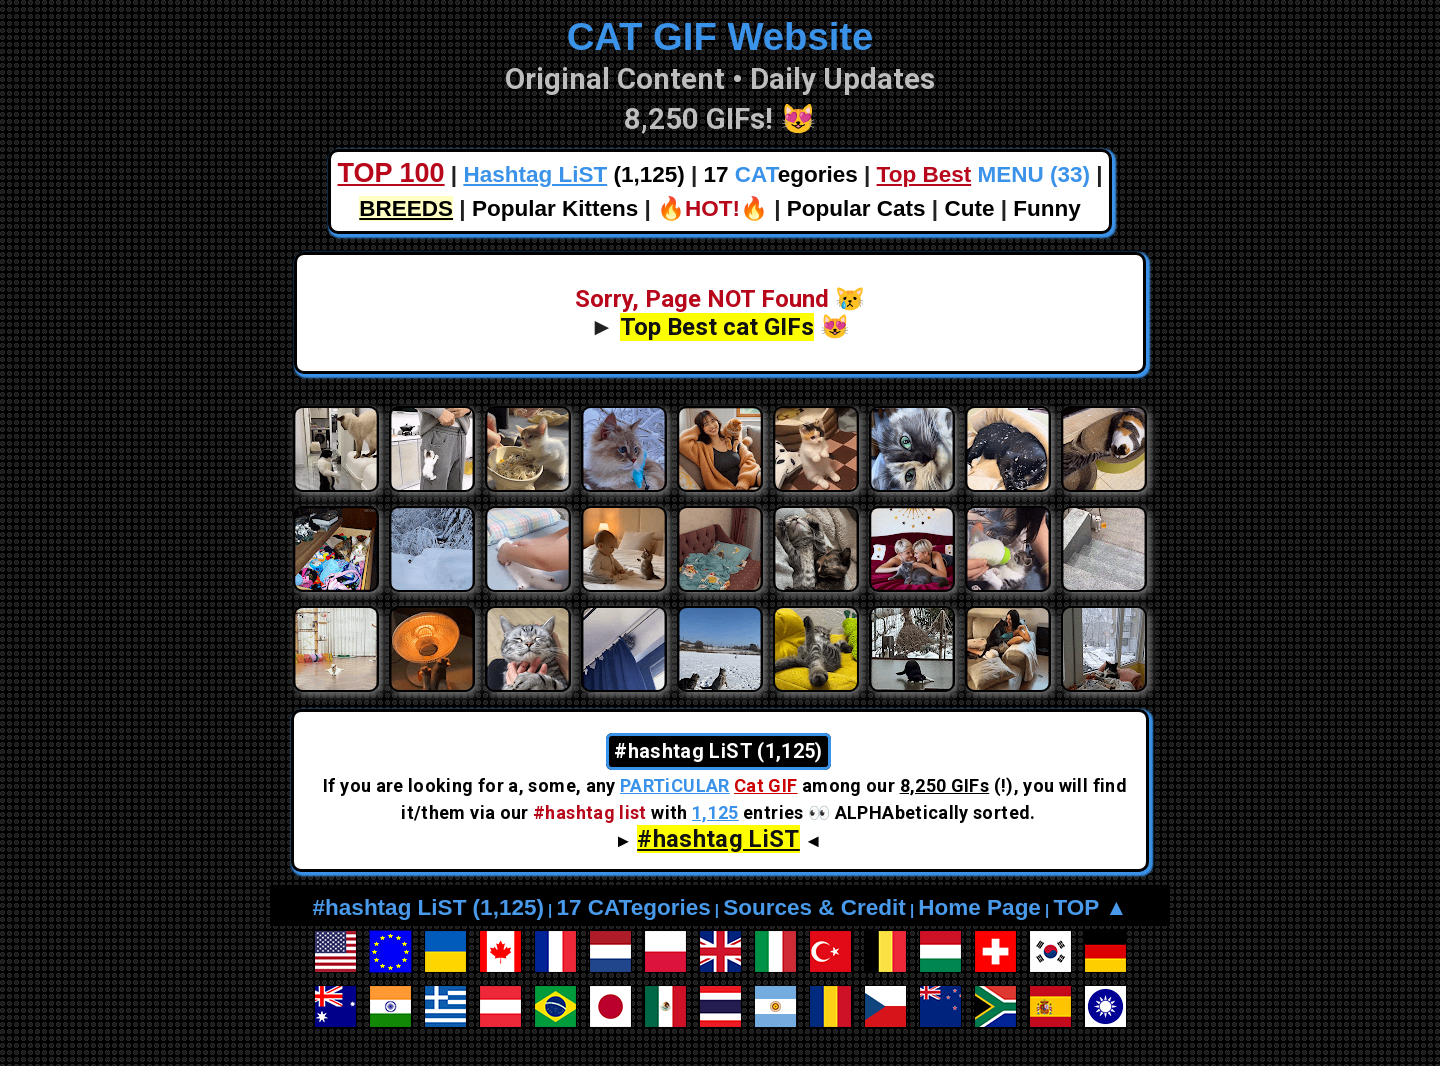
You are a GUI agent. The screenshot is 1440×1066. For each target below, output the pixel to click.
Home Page (979, 907)
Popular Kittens (555, 208)
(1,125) (573, 174)
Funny (1047, 208)
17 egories (781, 174)
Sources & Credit (814, 907)
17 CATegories (633, 907)
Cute (969, 208)
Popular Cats (856, 208)
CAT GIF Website (720, 36)
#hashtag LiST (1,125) (428, 907)
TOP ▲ (1090, 907)
